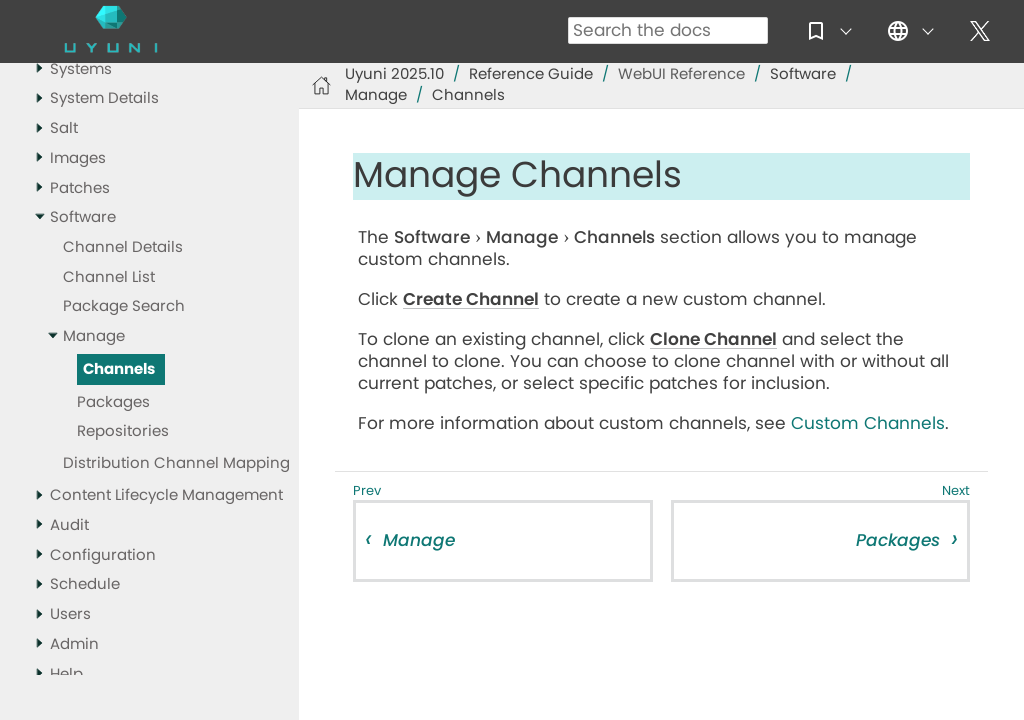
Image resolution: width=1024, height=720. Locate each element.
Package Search (124, 306)
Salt (64, 128)
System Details (104, 98)
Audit (69, 525)
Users (70, 614)
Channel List (109, 277)
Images (78, 158)
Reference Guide (531, 74)
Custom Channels (868, 423)
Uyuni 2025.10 (394, 74)
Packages (113, 402)
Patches (80, 188)
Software (83, 217)
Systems (81, 69)
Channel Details (123, 247)
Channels (119, 369)
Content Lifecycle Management (166, 495)
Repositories (123, 431)
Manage (94, 336)
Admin (74, 644)
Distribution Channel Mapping (176, 463)
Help (66, 674)
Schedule (85, 584)
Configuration (103, 555)
